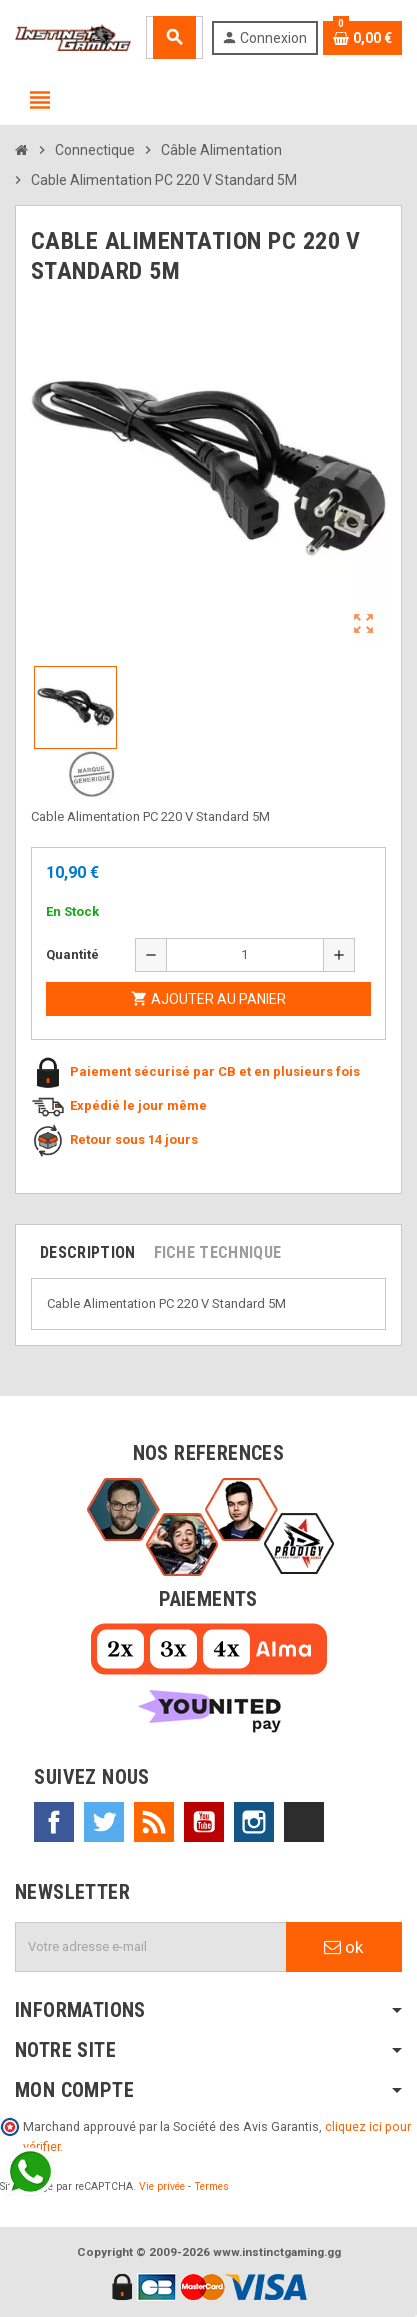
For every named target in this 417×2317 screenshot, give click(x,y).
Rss (154, 1822)
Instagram (254, 1822)
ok (343, 1947)
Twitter (104, 1822)
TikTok (304, 1822)
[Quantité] (245, 955)
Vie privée (162, 2186)
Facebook (54, 1822)
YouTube (204, 1822)
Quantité (72, 954)
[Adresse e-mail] (151, 1947)
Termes (211, 2186)
